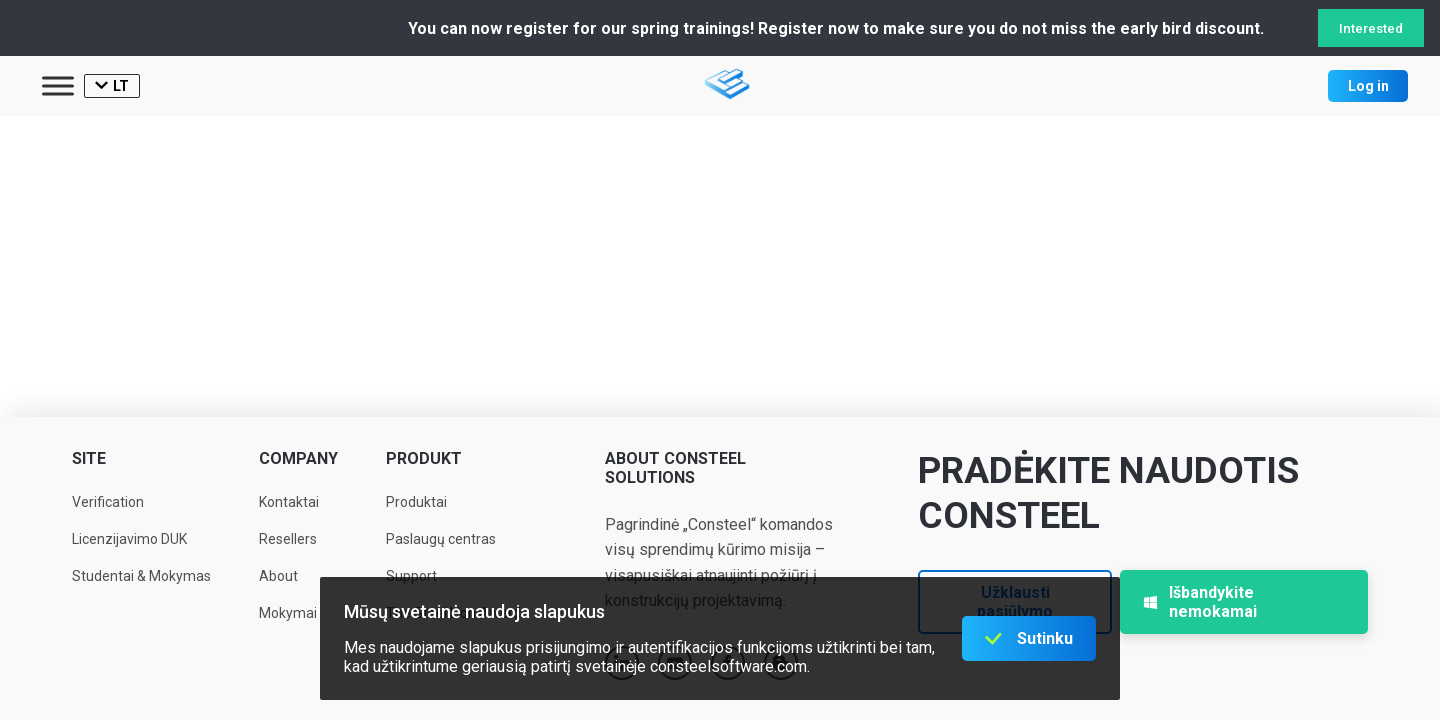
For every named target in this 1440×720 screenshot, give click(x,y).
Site (89, 458)
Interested (1371, 28)
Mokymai (288, 613)
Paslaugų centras (441, 539)
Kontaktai (289, 502)
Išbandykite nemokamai (1200, 602)
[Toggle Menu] (58, 85)
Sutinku (1045, 638)
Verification (108, 502)
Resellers (288, 539)
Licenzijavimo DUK (129, 539)
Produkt (424, 458)
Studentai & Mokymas (141, 576)
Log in (1368, 86)
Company (298, 458)
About (278, 576)
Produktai (416, 502)
